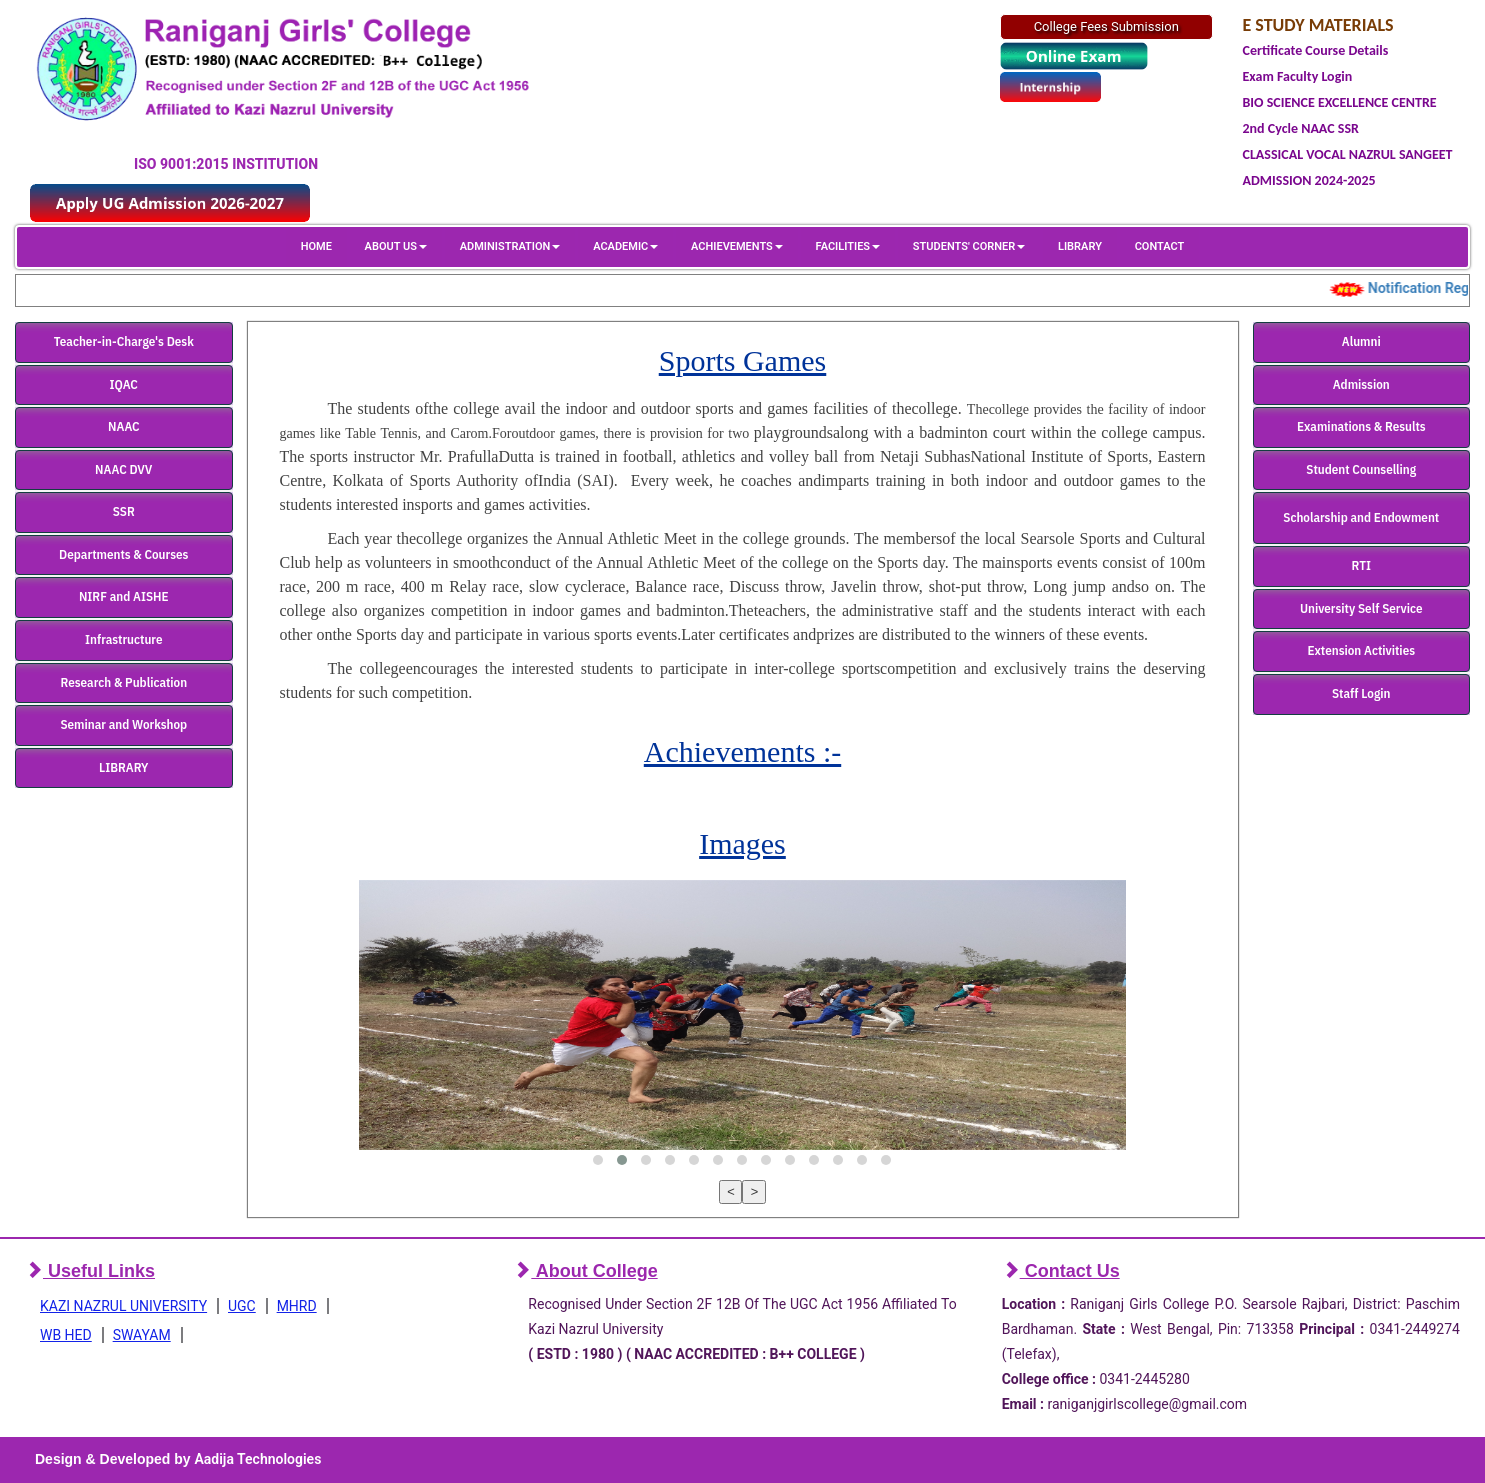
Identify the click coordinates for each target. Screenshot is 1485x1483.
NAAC (124, 426)
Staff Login (1361, 693)
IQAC (124, 384)
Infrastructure (124, 639)
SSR (124, 511)
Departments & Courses (123, 554)
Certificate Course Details (1316, 50)
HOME (316, 246)
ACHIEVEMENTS (737, 246)
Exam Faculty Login (1298, 76)
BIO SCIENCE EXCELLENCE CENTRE (1340, 102)
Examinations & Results (1361, 426)
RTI (1361, 565)
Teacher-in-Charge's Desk (124, 341)
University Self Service (1361, 608)
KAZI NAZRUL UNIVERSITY (123, 1306)
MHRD (297, 1306)
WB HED (66, 1335)
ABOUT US (396, 246)
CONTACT (1160, 246)
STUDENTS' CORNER (969, 246)
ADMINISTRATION (510, 246)
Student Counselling (1361, 469)
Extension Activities (1361, 650)
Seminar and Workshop (123, 724)
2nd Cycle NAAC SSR (1301, 128)
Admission (1361, 384)
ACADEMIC (625, 246)
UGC (242, 1306)
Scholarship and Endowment (1361, 517)
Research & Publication (123, 682)
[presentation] (731, 1192)
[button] (598, 1160)
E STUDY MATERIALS (1318, 25)
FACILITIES (848, 246)
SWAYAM (142, 1335)
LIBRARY (1080, 246)
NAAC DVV (123, 469)
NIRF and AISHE (124, 596)
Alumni (1361, 341)
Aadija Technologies (257, 1459)
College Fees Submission (1106, 26)
